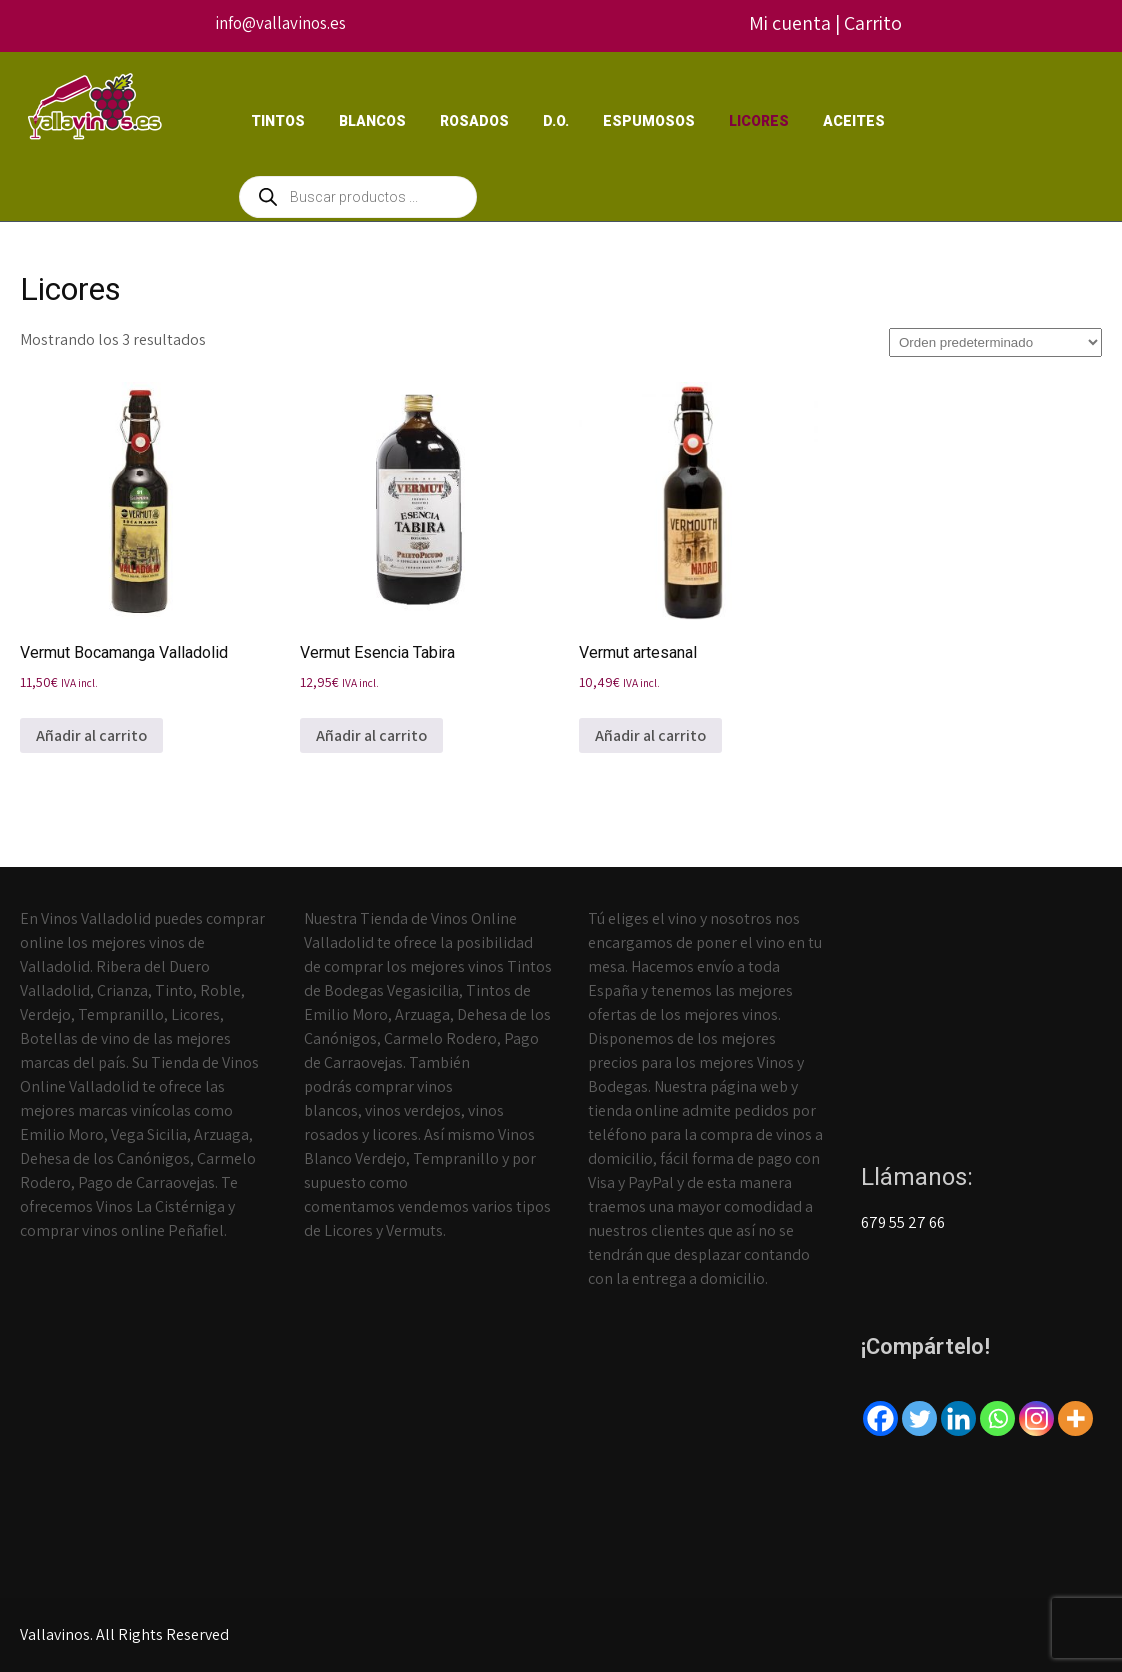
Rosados (474, 121)
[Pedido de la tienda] (995, 342)
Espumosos (649, 121)
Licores (759, 121)
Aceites (854, 121)
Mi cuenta (790, 23)
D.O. (556, 121)
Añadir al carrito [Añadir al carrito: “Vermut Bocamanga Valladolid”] (91, 735)
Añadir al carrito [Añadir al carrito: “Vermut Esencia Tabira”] (371, 735)
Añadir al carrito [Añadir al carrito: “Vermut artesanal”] (650, 735)
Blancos (372, 121)
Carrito (873, 23)
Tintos (278, 121)
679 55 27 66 (903, 1222)
